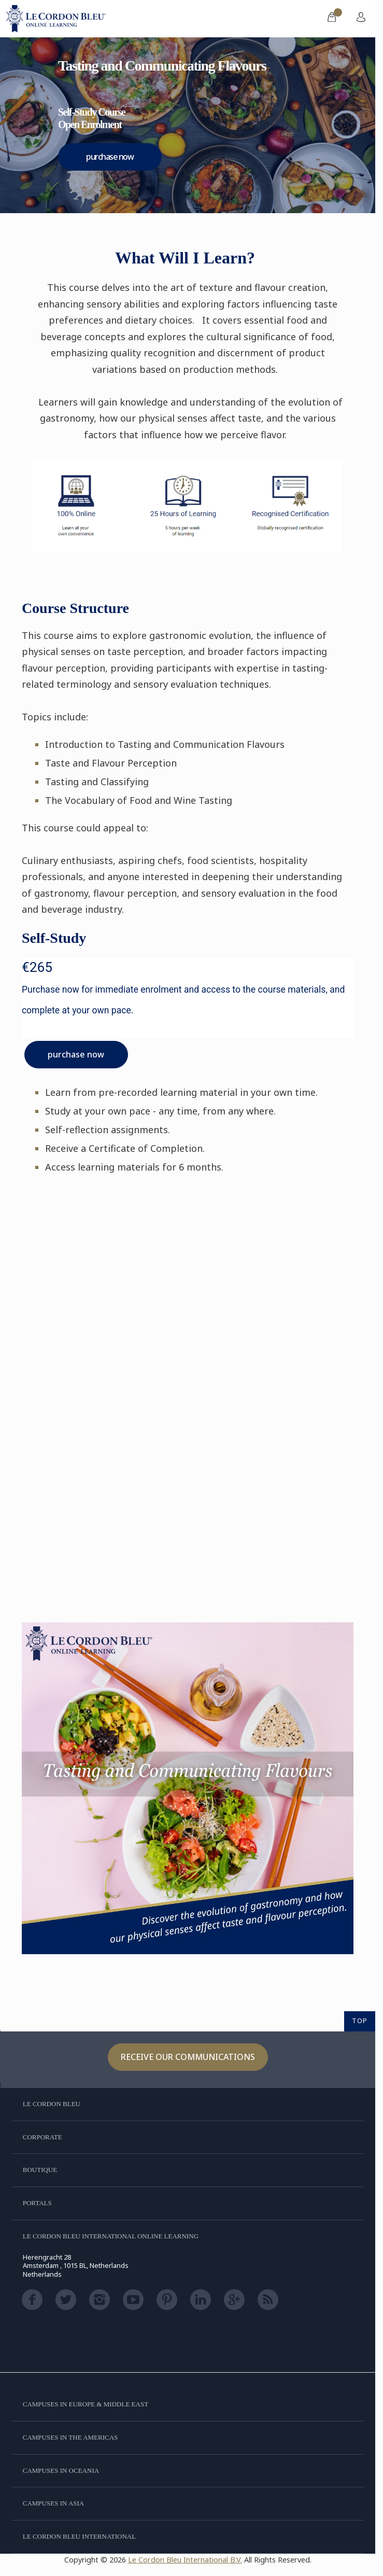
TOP (359, 2020)
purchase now (109, 156)
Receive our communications (188, 2057)
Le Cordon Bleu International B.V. (185, 2560)
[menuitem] (331, 18)
